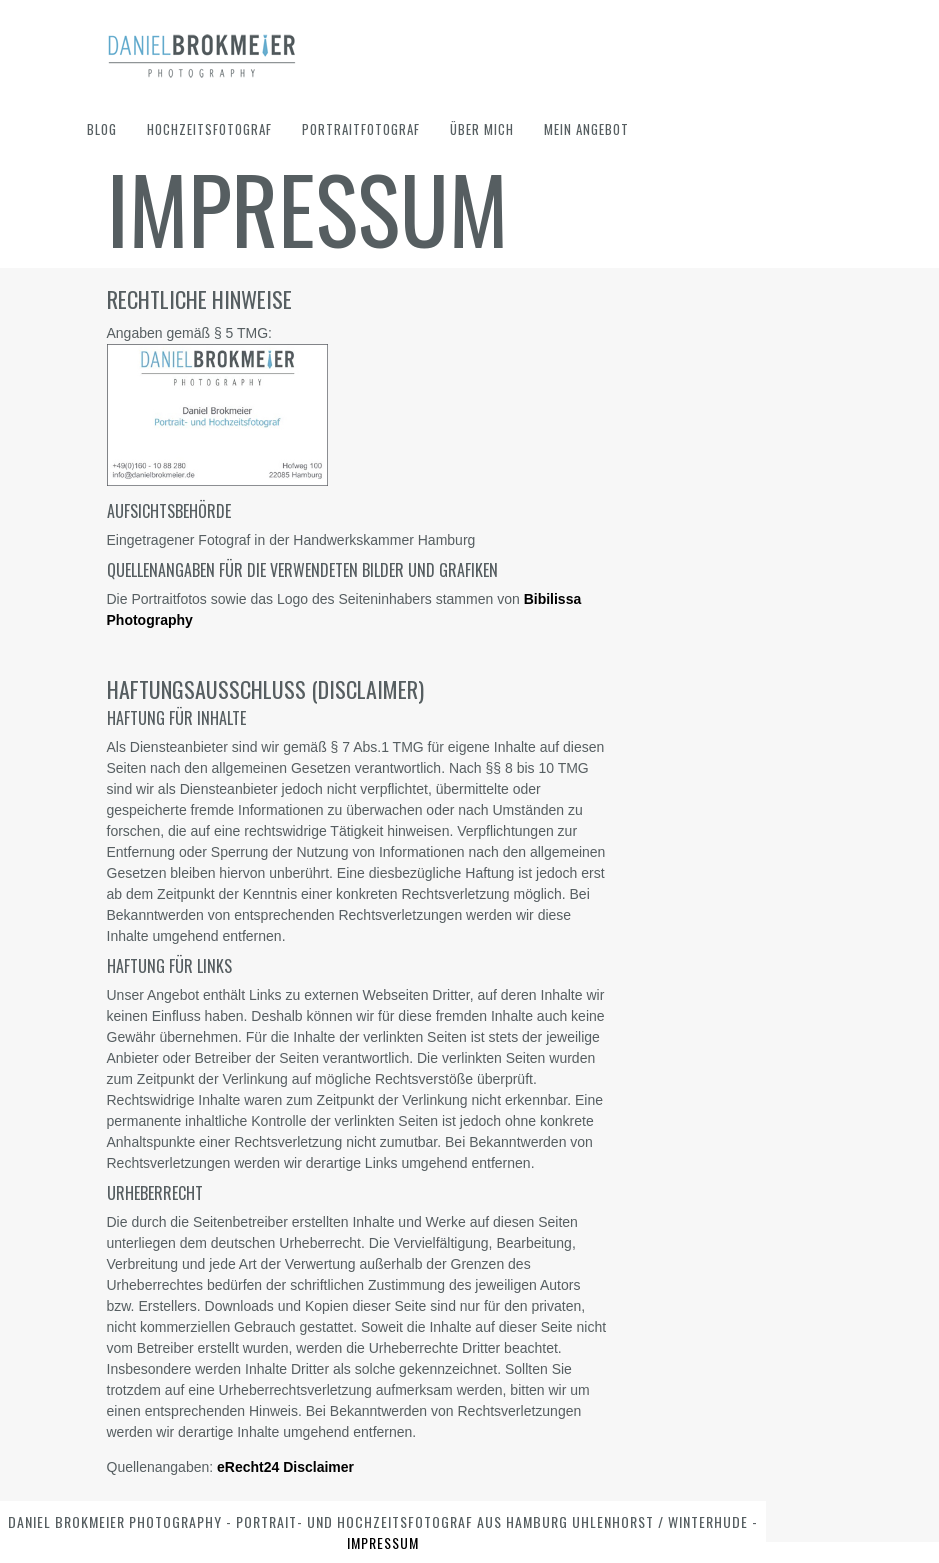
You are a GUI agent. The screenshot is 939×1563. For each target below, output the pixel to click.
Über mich (482, 129)
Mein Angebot (586, 129)
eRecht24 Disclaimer (285, 1467)
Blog (102, 129)
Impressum (383, 1542)
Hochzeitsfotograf (209, 129)
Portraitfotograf (361, 129)
